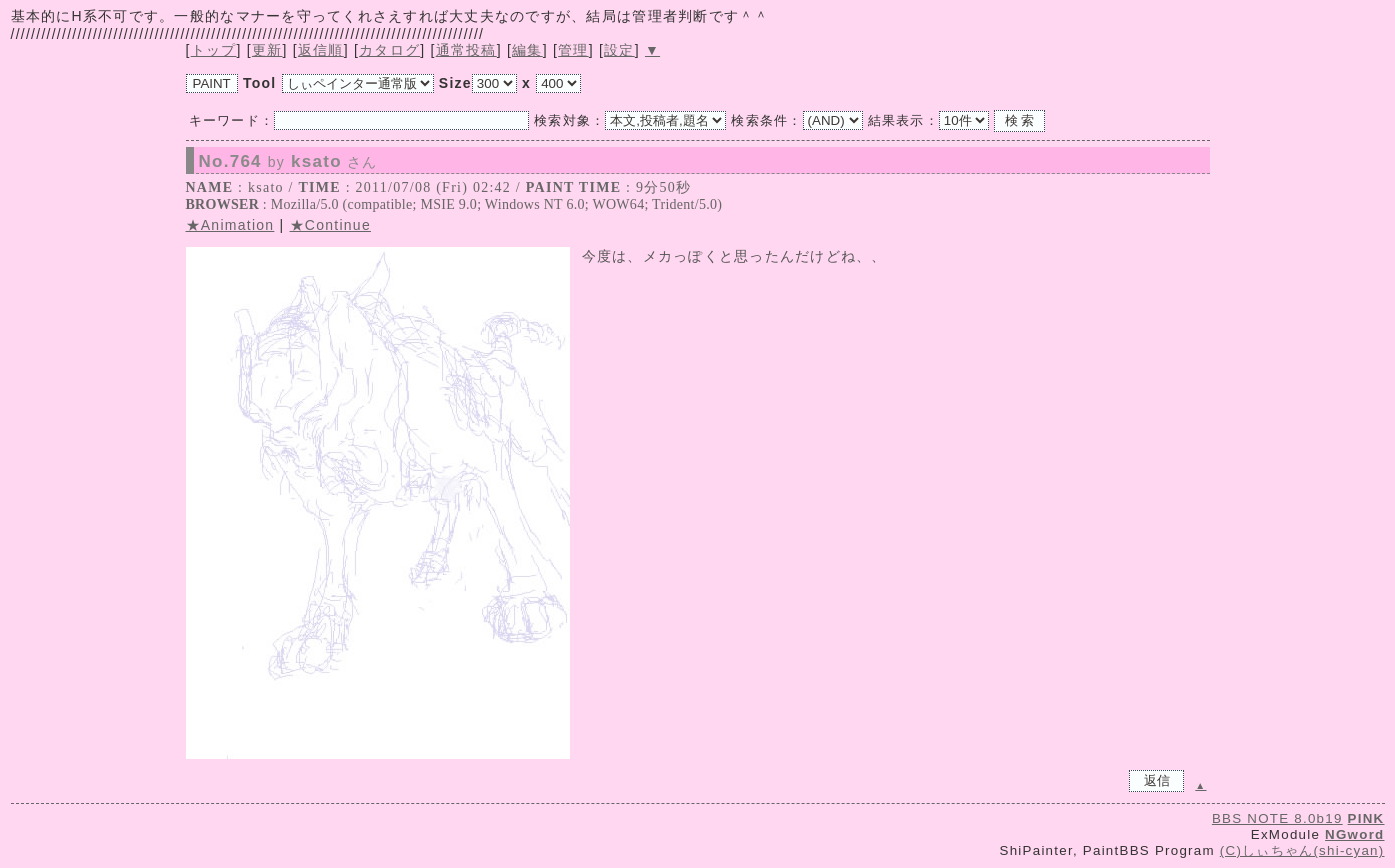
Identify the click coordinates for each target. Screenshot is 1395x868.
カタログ (389, 50)
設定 (619, 50)
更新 (267, 50)
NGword (1354, 834)
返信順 (321, 50)
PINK (1366, 818)
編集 (527, 50)
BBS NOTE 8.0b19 (1277, 818)
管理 (573, 50)
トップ (214, 50)
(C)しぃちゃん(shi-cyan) (1302, 850)
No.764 (288, 162)
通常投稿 (466, 50)
